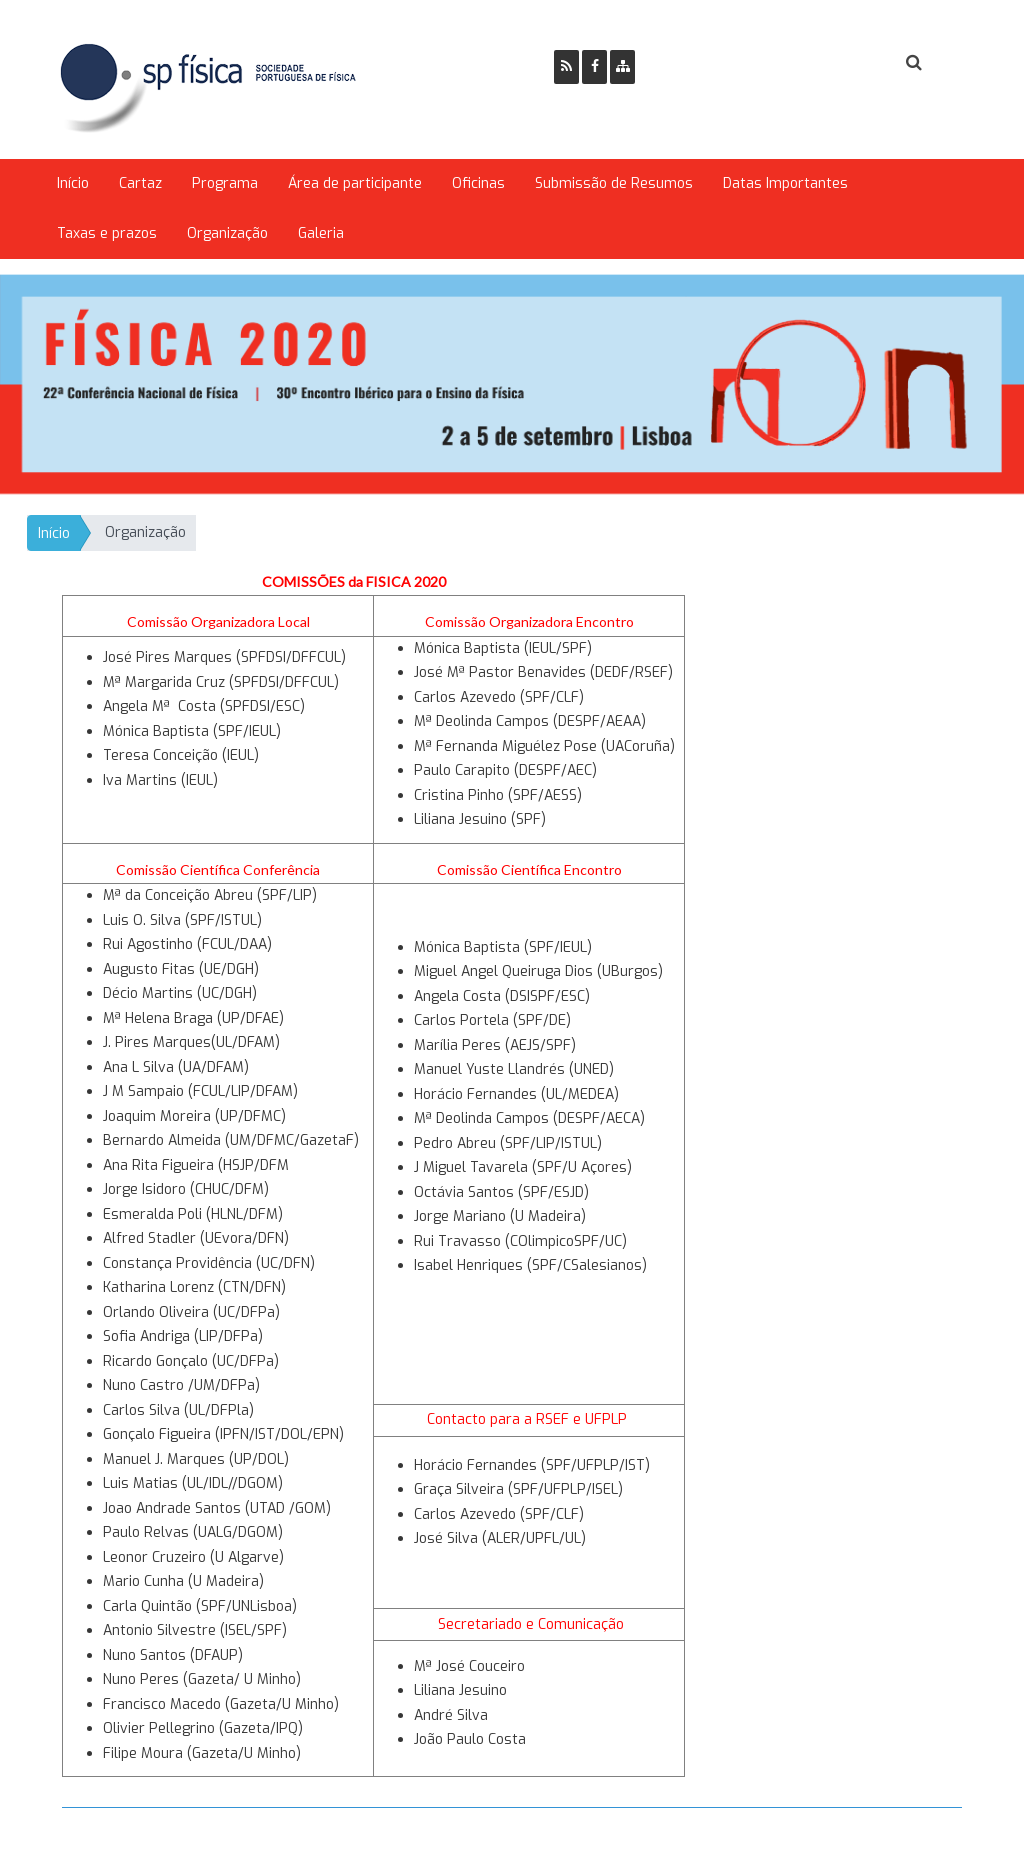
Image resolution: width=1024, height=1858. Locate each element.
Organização (227, 233)
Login (833, 63)
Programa (225, 183)
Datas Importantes (785, 183)
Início (73, 183)
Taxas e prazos (107, 233)
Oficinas (478, 183)
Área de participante (355, 183)
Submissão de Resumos (614, 183)
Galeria (321, 233)
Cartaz (140, 183)
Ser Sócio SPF (718, 63)
